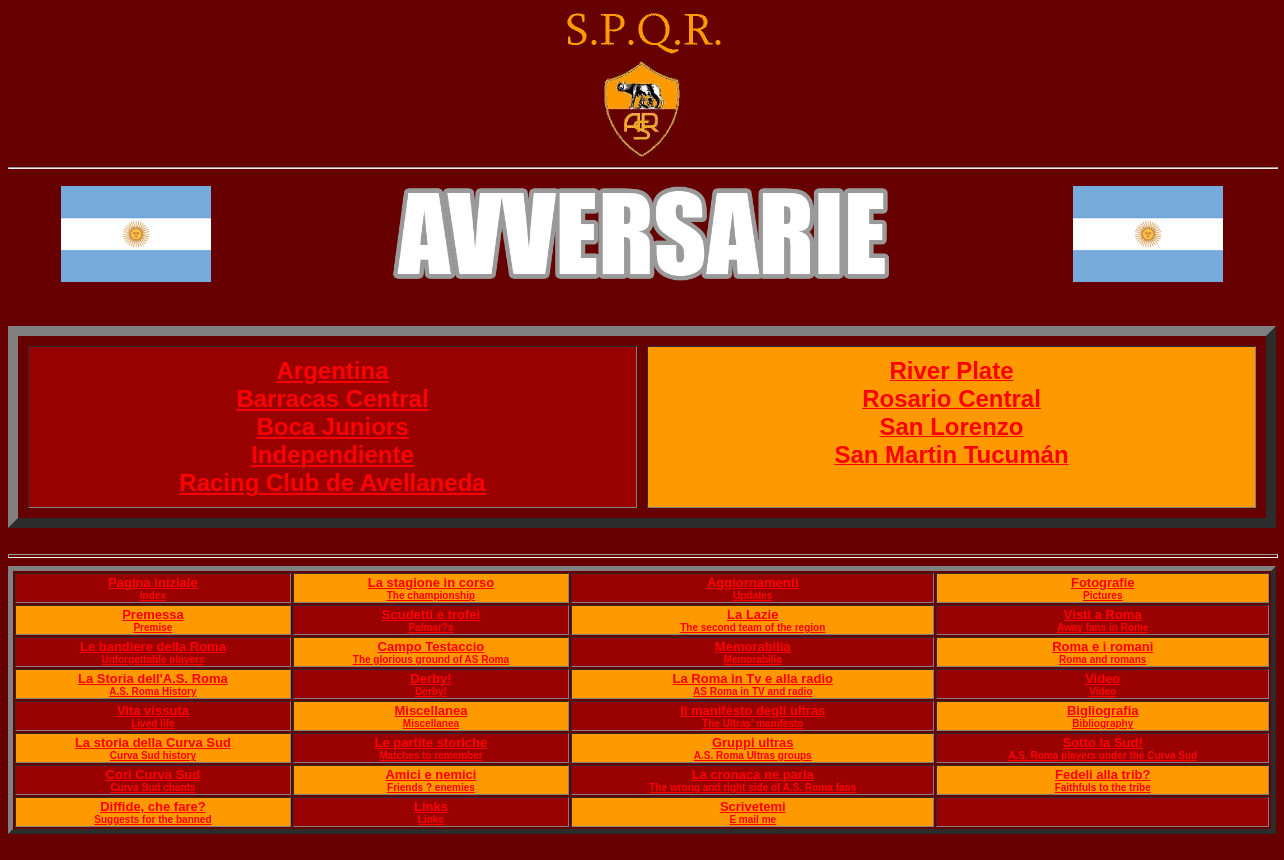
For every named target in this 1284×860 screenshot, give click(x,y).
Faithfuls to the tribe (1103, 787)
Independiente (332, 454)
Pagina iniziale (153, 582)
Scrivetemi (753, 806)
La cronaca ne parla (753, 774)
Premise (152, 627)
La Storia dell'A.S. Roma (153, 678)
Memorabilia (753, 646)
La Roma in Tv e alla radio (753, 678)
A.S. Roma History (152, 691)
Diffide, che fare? (152, 806)
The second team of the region (752, 627)
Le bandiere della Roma (153, 646)
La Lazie (752, 614)
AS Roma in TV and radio (752, 691)
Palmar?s (430, 627)
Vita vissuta (153, 710)
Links (431, 806)
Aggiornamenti (753, 582)
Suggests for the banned (152, 819)
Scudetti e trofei (431, 614)
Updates (752, 595)
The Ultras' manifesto (752, 723)
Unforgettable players (153, 659)
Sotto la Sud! (1103, 742)
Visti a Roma (1103, 614)
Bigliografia (1103, 710)
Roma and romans (1102, 659)
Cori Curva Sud (153, 774)
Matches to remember (430, 755)
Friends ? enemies (431, 787)
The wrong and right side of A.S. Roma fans (752, 787)
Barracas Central (332, 398)
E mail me (752, 819)
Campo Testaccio (431, 646)
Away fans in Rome (1103, 627)
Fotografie (1103, 582)
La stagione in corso (431, 582)
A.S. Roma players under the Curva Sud (1102, 755)
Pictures (1102, 595)
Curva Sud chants (152, 787)
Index (153, 595)
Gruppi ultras (753, 742)
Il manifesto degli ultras (752, 710)
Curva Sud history (153, 755)
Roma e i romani (1102, 646)
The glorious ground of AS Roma (431, 659)
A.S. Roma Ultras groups (753, 755)
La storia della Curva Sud (153, 742)
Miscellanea (430, 710)
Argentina (332, 370)
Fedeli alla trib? (1102, 774)
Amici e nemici (430, 774)
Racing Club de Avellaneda (332, 482)
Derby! (430, 678)
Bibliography (1102, 723)
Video (1102, 678)
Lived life (152, 723)
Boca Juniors (332, 426)
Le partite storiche (431, 742)
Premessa (152, 614)
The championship (431, 595)
